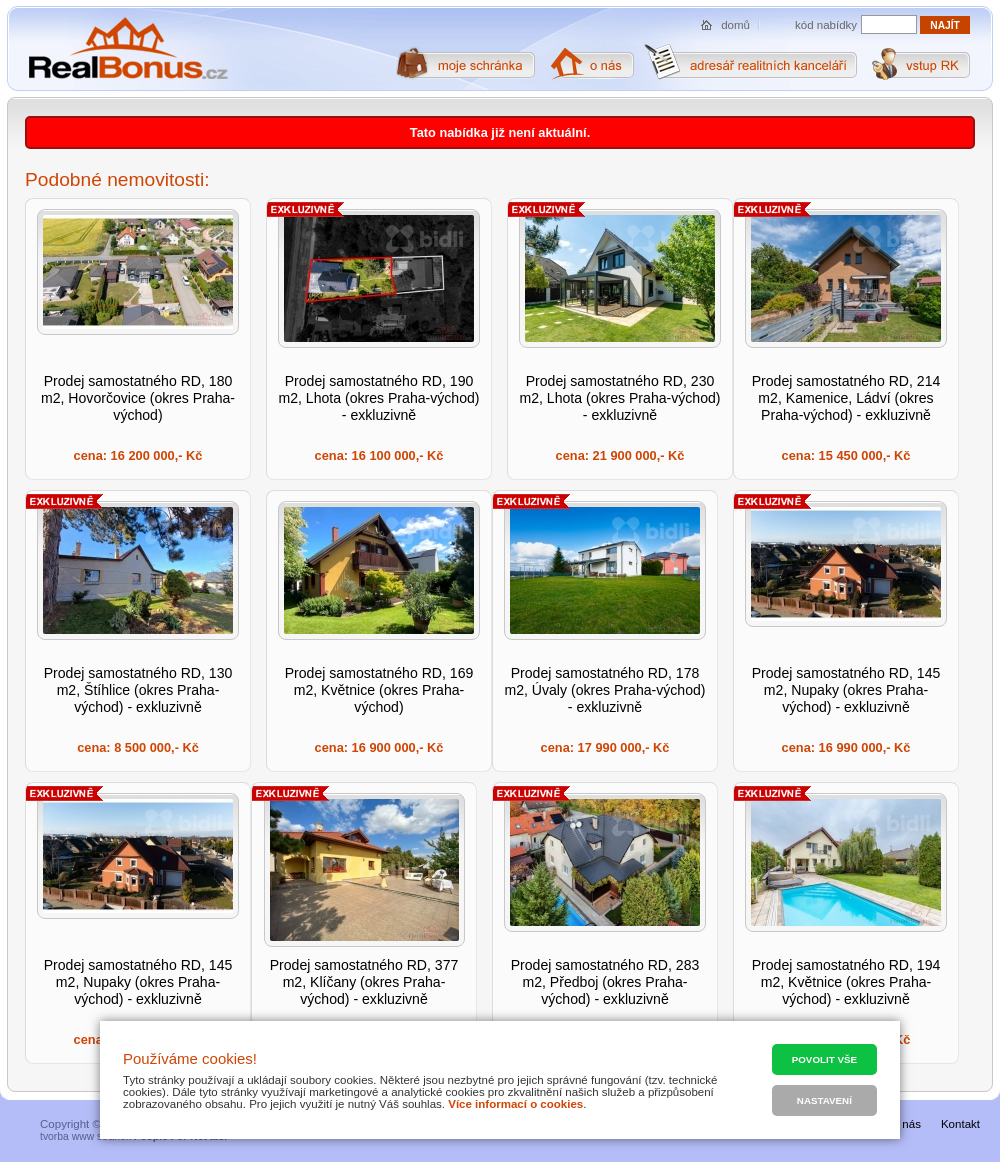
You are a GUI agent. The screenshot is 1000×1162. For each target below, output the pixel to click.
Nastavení (824, 1100)
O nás (905, 1124)
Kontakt (960, 1124)
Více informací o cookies (515, 1104)
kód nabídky (826, 25)
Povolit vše (824, 1059)
